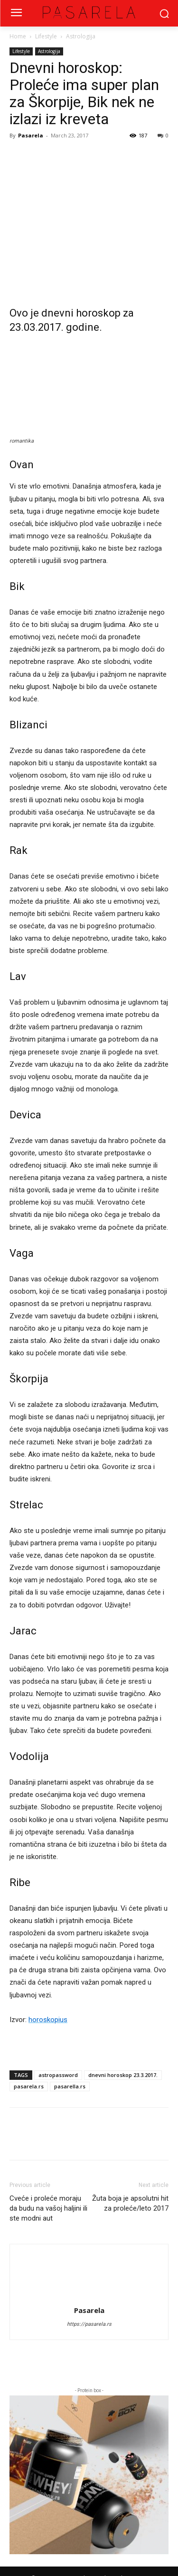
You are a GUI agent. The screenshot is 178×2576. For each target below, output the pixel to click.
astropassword (58, 2074)
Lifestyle (46, 36)
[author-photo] (89, 2261)
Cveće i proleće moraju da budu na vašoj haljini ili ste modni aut (48, 2208)
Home (17, 36)
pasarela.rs (29, 2086)
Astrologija (80, 36)
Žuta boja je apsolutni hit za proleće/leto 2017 (130, 2203)
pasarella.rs (69, 2086)
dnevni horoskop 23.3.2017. (123, 2074)
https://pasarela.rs (89, 2324)
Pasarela (30, 135)
